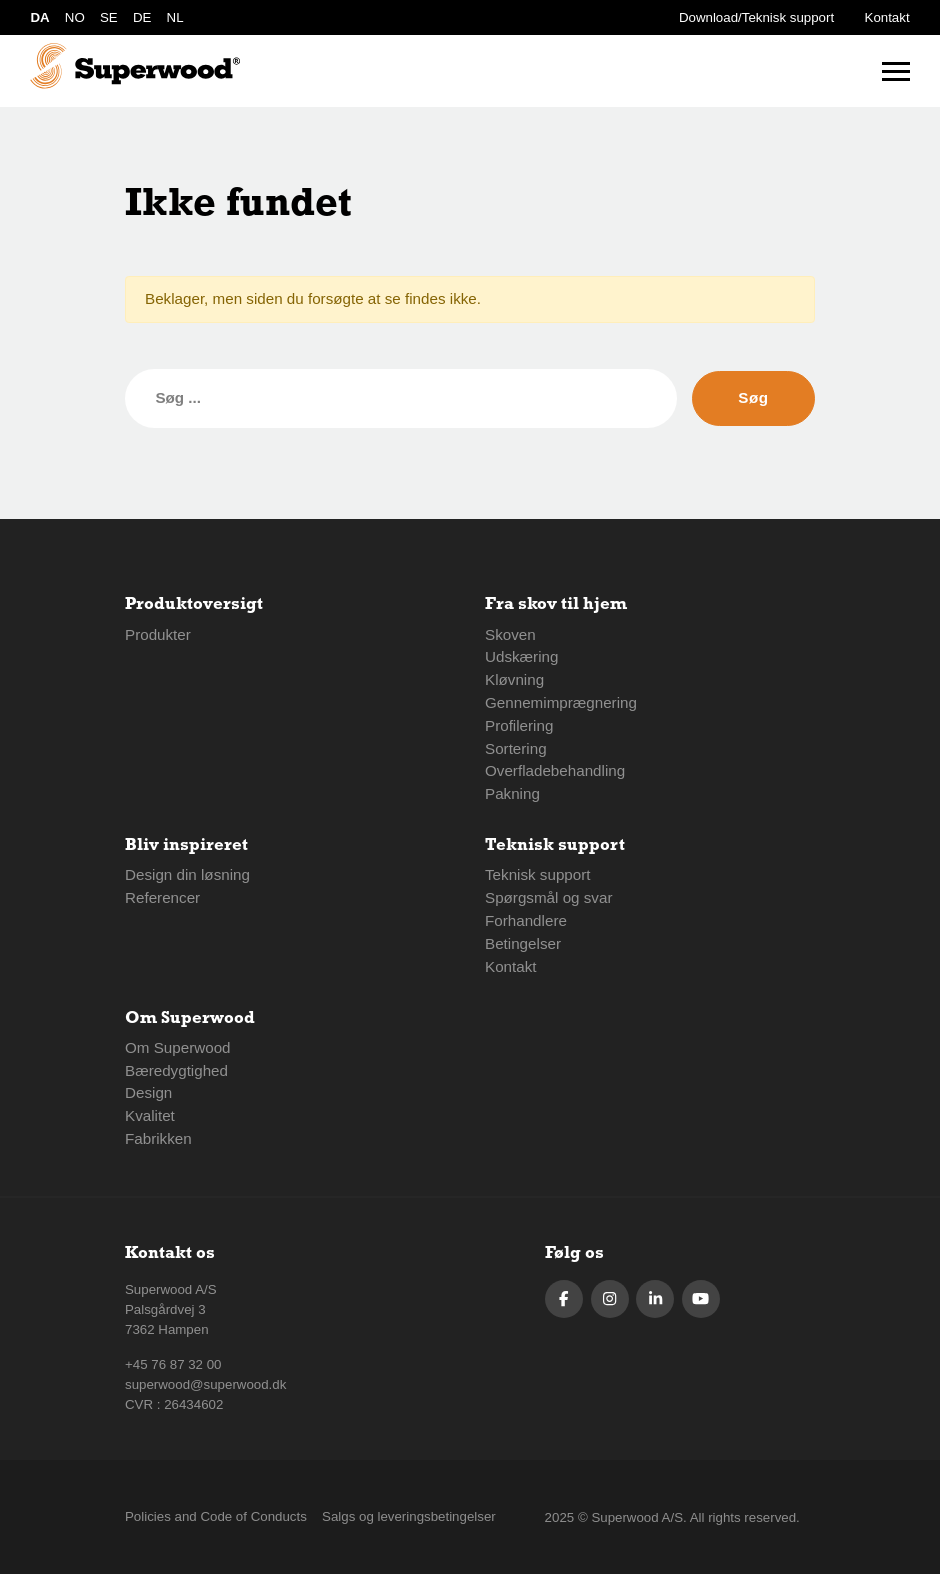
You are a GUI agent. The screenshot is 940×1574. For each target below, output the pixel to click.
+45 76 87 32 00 (173, 1364)
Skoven (510, 634)
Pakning (512, 793)
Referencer (162, 897)
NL (175, 17)
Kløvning (514, 679)
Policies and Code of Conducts (216, 1516)
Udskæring (521, 656)
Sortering (516, 748)
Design (148, 1092)
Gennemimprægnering (561, 702)
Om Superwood (178, 1047)
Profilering (519, 725)
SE (109, 17)
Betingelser (523, 943)
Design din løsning (187, 874)
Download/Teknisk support (756, 17)
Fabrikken (158, 1138)
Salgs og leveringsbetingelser (409, 1516)
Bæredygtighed (176, 1070)
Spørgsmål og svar (548, 897)
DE (142, 17)
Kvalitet (150, 1115)
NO (75, 17)
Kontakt (887, 17)
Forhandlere (526, 920)
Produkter (158, 634)
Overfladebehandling (555, 770)
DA (39, 17)
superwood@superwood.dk (205, 1384)
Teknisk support (538, 874)
